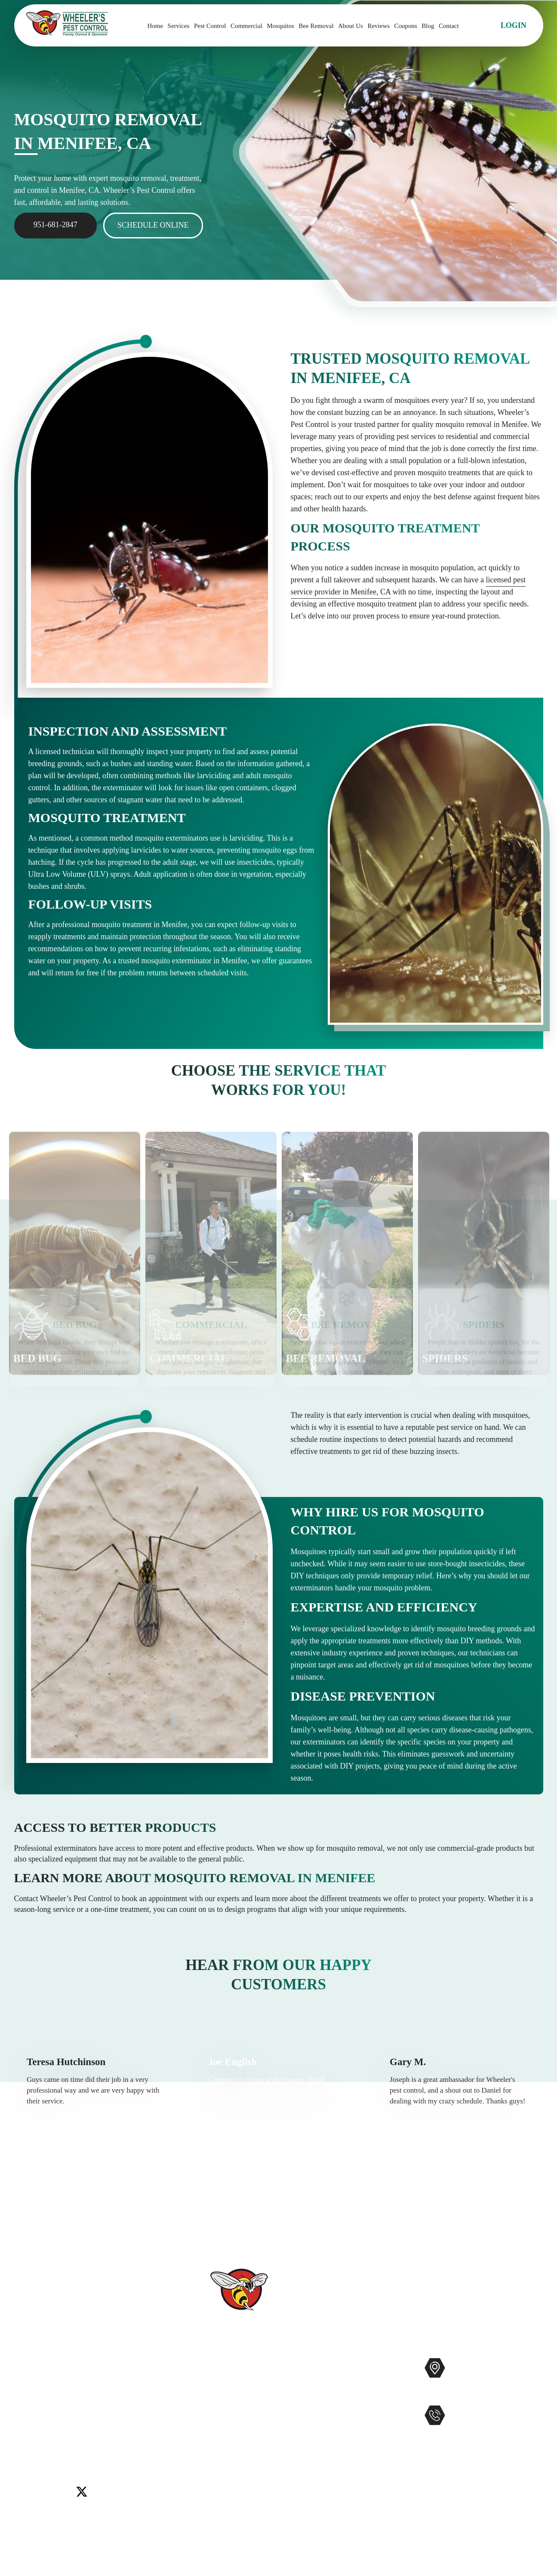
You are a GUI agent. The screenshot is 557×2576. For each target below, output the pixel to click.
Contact (449, 25)
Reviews (378, 25)
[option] (97, 2107)
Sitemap (215, 2488)
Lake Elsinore (129, 2416)
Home (155, 25)
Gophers (322, 2419)
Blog (428, 25)
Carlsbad (28, 2416)
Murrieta (57, 2427)
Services (179, 25)
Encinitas (89, 2416)
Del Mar (58, 2416)
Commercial (246, 25)
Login (513, 25)
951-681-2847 (55, 224)
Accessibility (223, 2475)
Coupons (405, 25)
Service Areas (224, 2461)
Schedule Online (152, 225)
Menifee (27, 2427)
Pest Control (210, 25)
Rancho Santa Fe (100, 2427)
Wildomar (29, 2438)
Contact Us (220, 2419)
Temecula (146, 2427)
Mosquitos (280, 25)
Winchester (66, 2438)
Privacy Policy (226, 2502)
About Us (350, 25)
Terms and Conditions (237, 2516)
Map (534, 2395)
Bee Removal (316, 25)
